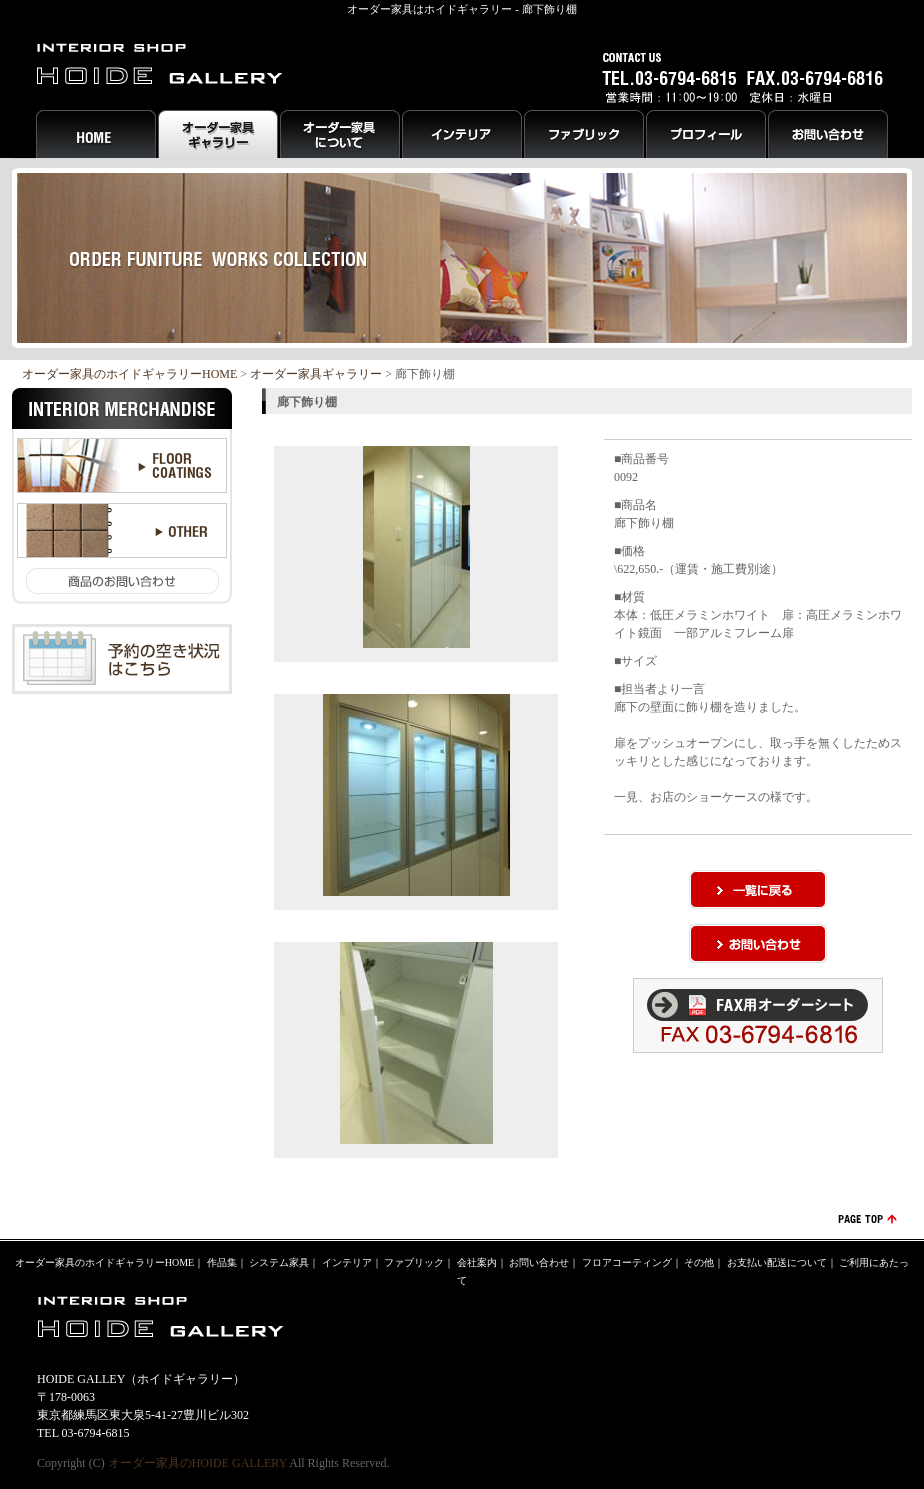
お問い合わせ (539, 1262)
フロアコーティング (627, 1262)
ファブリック (414, 1262)
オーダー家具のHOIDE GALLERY (197, 1463)
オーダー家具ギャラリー (316, 374)
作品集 (222, 1262)
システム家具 (279, 1262)
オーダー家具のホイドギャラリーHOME (129, 374)
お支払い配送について (777, 1262)
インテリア (347, 1262)
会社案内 (477, 1262)
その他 (699, 1262)
